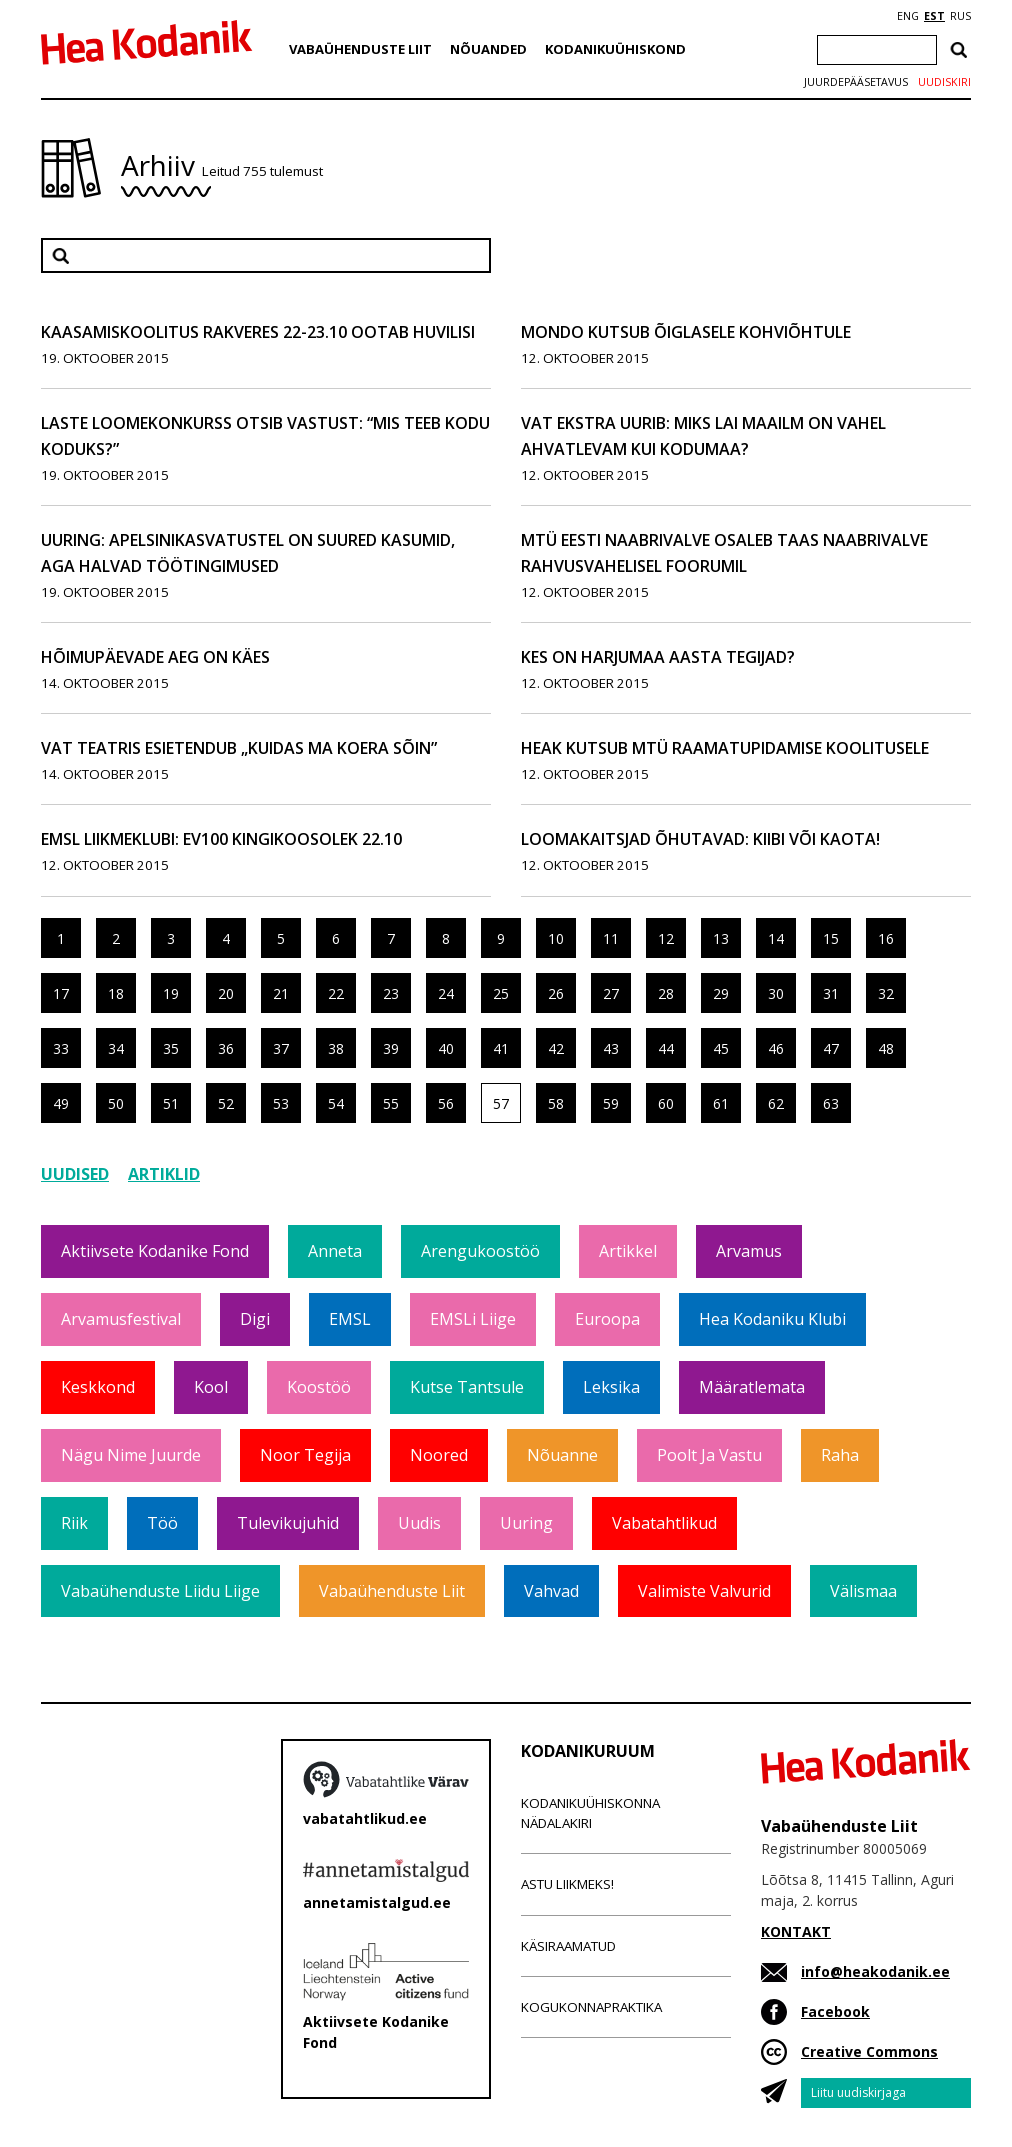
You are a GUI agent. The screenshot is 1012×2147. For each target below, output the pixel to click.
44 (666, 1048)
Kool (211, 1387)
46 (776, 1048)
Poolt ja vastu (709, 1455)
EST (934, 16)
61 (721, 1103)
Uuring (526, 1523)
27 (611, 993)
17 (61, 993)
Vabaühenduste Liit (360, 49)
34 (116, 1048)
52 (226, 1103)
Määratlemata (752, 1387)
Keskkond (98, 1387)
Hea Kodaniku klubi (772, 1319)
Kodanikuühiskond (615, 49)
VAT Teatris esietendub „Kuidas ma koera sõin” (239, 748)
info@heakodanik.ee (875, 1971)
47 (831, 1048)
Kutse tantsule (467, 1387)
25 (501, 993)
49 (61, 1103)
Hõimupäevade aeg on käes (155, 657)
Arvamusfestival (121, 1319)
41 (501, 1048)
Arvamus (749, 1251)
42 (556, 1048)
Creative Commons (869, 2051)
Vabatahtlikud (664, 1523)
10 (556, 938)
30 (776, 993)
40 (446, 1048)
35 (171, 1048)
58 (556, 1103)
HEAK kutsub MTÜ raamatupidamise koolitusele (725, 748)
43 (611, 1048)
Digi (255, 1319)
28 (666, 993)
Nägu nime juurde (131, 1455)
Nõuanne (562, 1455)
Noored (439, 1455)
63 (831, 1103)
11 (611, 938)
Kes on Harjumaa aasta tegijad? (658, 657)
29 (721, 993)
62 (776, 1103)
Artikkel (628, 1251)
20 (226, 993)
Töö (162, 1523)
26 (556, 993)
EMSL (350, 1319)
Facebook (835, 2011)
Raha (840, 1455)
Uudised (75, 1174)
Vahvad (551, 1591)
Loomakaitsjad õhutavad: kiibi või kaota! (700, 839)
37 (281, 1048)
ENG (908, 16)
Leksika (611, 1387)
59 (611, 1103)
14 (776, 938)
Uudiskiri (944, 82)
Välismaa (863, 1591)
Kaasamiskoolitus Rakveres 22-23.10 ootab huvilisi (258, 332)
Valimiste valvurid (704, 1591)
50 (116, 1103)
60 (666, 1103)
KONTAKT (796, 1931)
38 (336, 1048)
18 (116, 993)
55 (391, 1103)
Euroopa (607, 1319)
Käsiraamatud (568, 1946)
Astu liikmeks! (567, 1884)
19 (171, 993)
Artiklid (164, 1174)
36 (226, 1048)
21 (281, 993)
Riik (74, 1523)
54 (336, 1103)
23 (391, 993)
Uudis (419, 1523)
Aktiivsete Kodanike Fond (155, 1251)
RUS (960, 16)
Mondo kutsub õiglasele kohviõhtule (686, 332)
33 (61, 1048)
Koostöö (319, 1387)
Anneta (335, 1251)
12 (666, 938)
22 (336, 993)
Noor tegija (305, 1455)
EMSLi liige (473, 1319)
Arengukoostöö (480, 1251)
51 (171, 1103)
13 (721, 938)
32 (886, 993)
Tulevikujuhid (288, 1523)
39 (391, 1048)
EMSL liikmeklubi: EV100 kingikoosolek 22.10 (221, 839)
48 (886, 1048)
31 (831, 993)
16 (886, 938)
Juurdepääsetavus (856, 82)
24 (446, 993)
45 (721, 1048)
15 (831, 938)
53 (281, 1103)
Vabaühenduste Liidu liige (160, 1591)
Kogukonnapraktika (591, 2007)
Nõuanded (488, 49)
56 (446, 1103)
